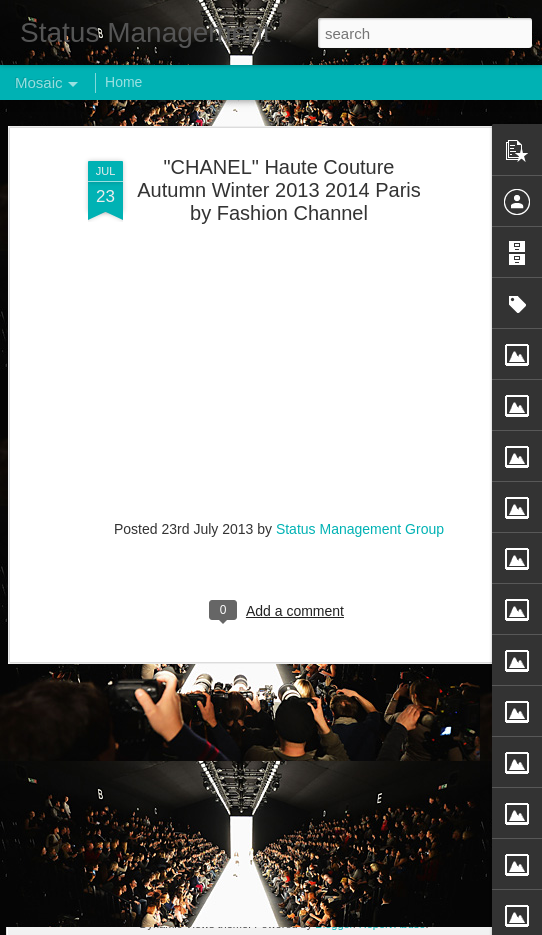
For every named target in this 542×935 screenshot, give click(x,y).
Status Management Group (360, 481)
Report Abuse (392, 924)
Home (123, 82)
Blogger (333, 924)
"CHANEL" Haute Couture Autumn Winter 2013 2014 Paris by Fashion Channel (279, 143)
